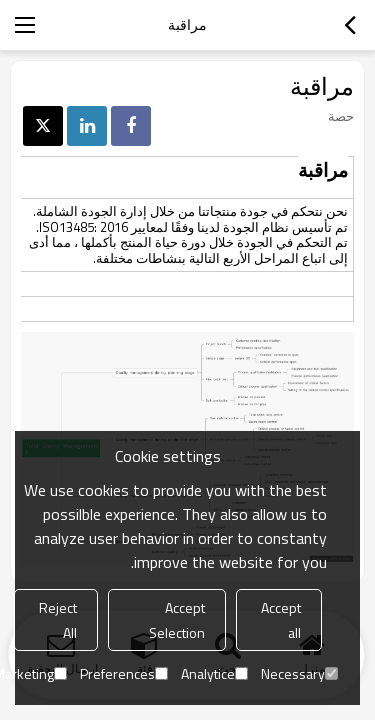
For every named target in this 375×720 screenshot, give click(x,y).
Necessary (299, 673)
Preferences (124, 673)
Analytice (214, 673)
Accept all (281, 620)
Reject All (58, 620)
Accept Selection (177, 620)
